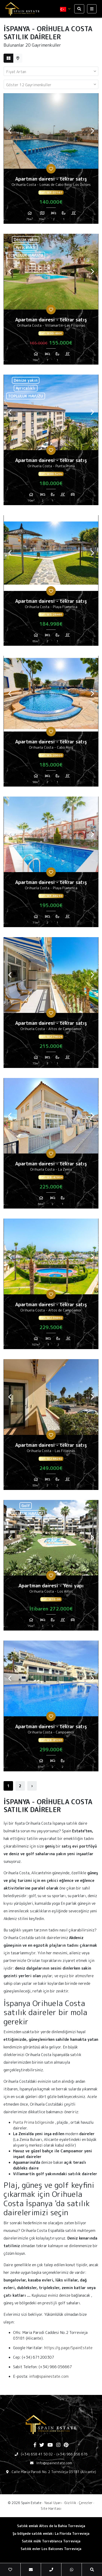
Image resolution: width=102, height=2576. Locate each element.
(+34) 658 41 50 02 (37, 2454)
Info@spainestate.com (54, 2463)
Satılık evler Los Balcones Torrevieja (51, 2548)
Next (92, 131)
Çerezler (86, 2502)
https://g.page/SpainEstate (68, 2347)
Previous (10, 131)
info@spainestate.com (49, 2376)
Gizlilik (70, 2502)
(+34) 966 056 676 (72, 2454)
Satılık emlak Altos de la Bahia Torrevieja (51, 2526)
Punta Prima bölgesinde (33, 2122)
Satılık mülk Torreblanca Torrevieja (51, 2541)
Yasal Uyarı (53, 2502)
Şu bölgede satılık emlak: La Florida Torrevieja (51, 2533)
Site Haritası (51, 2508)
